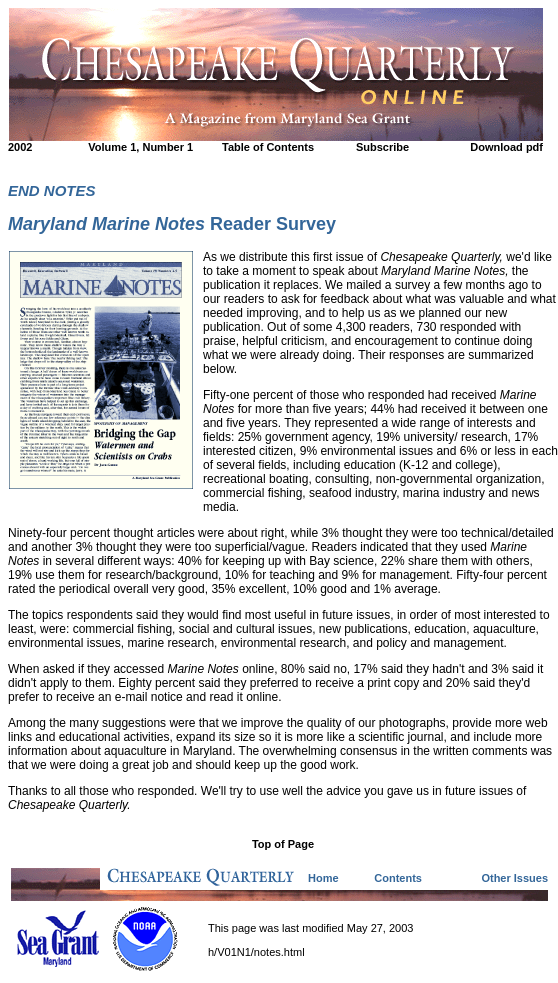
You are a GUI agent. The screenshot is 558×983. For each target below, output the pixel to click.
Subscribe (382, 147)
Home (323, 878)
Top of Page (283, 844)
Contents (398, 878)
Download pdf (506, 147)
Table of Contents (268, 147)
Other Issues (514, 878)
